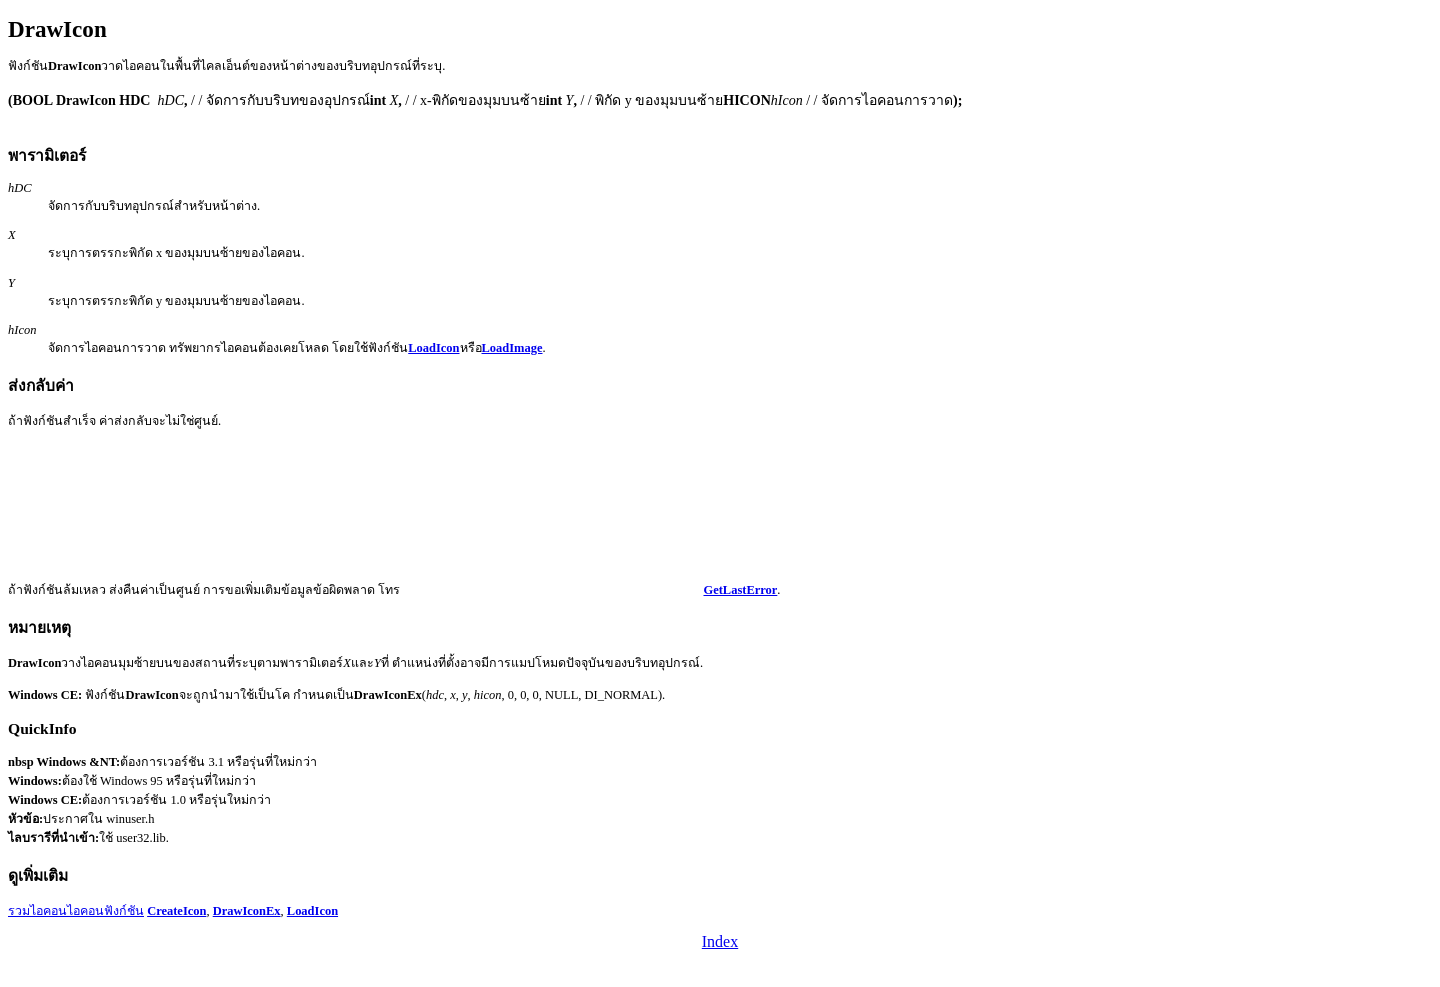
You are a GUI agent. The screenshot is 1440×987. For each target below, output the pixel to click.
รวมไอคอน (37, 911)
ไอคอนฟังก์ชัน (105, 911)
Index (720, 941)
